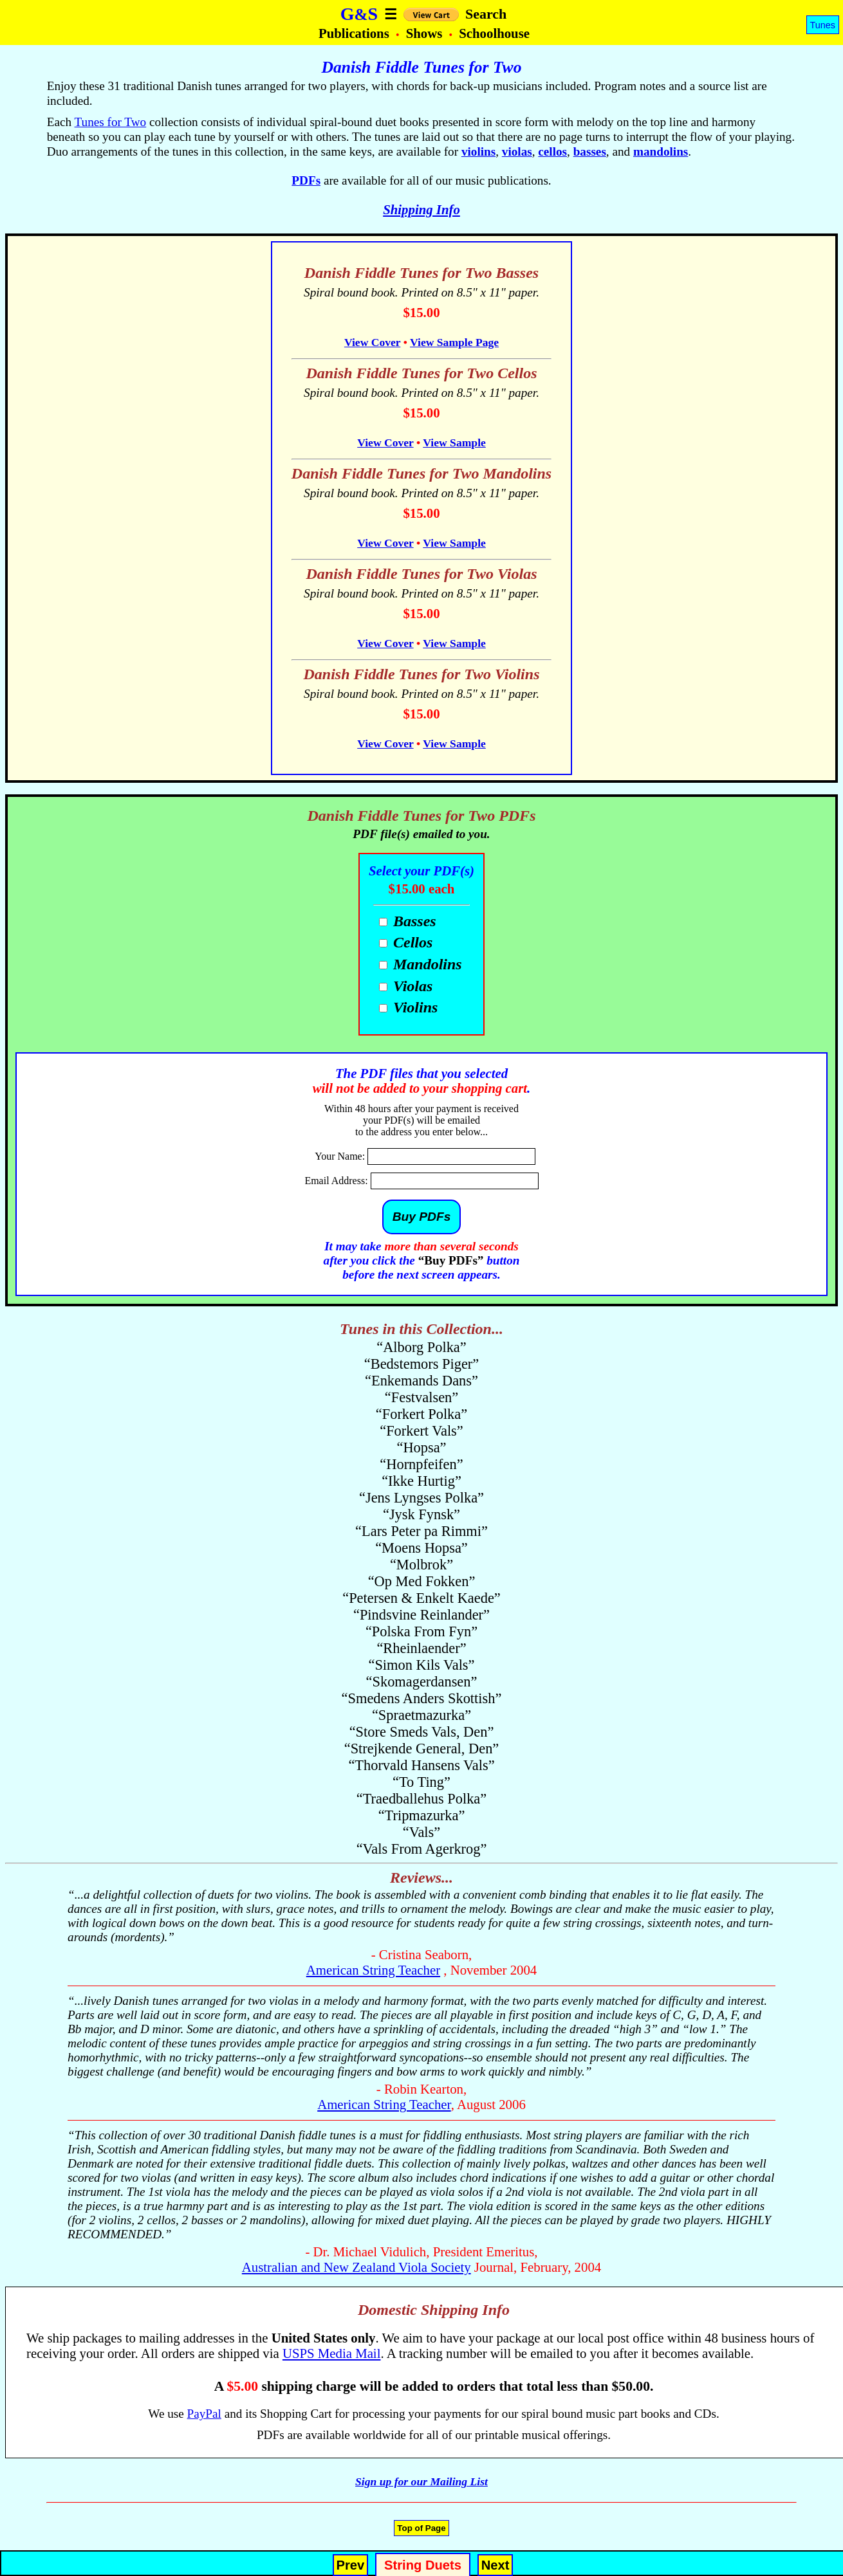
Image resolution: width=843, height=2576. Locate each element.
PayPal (204, 2413)
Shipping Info (421, 209)
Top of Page (421, 2528)
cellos (552, 151)
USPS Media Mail (332, 2353)
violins (478, 151)
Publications (356, 33)
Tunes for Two (111, 122)
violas (517, 151)
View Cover (372, 342)
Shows (426, 33)
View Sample (454, 442)
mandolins (660, 151)
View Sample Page (454, 342)
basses (589, 151)
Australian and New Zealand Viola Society (356, 2267)
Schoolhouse (494, 33)
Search (485, 14)
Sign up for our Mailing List (421, 2481)
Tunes (822, 25)
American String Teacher (373, 1969)
